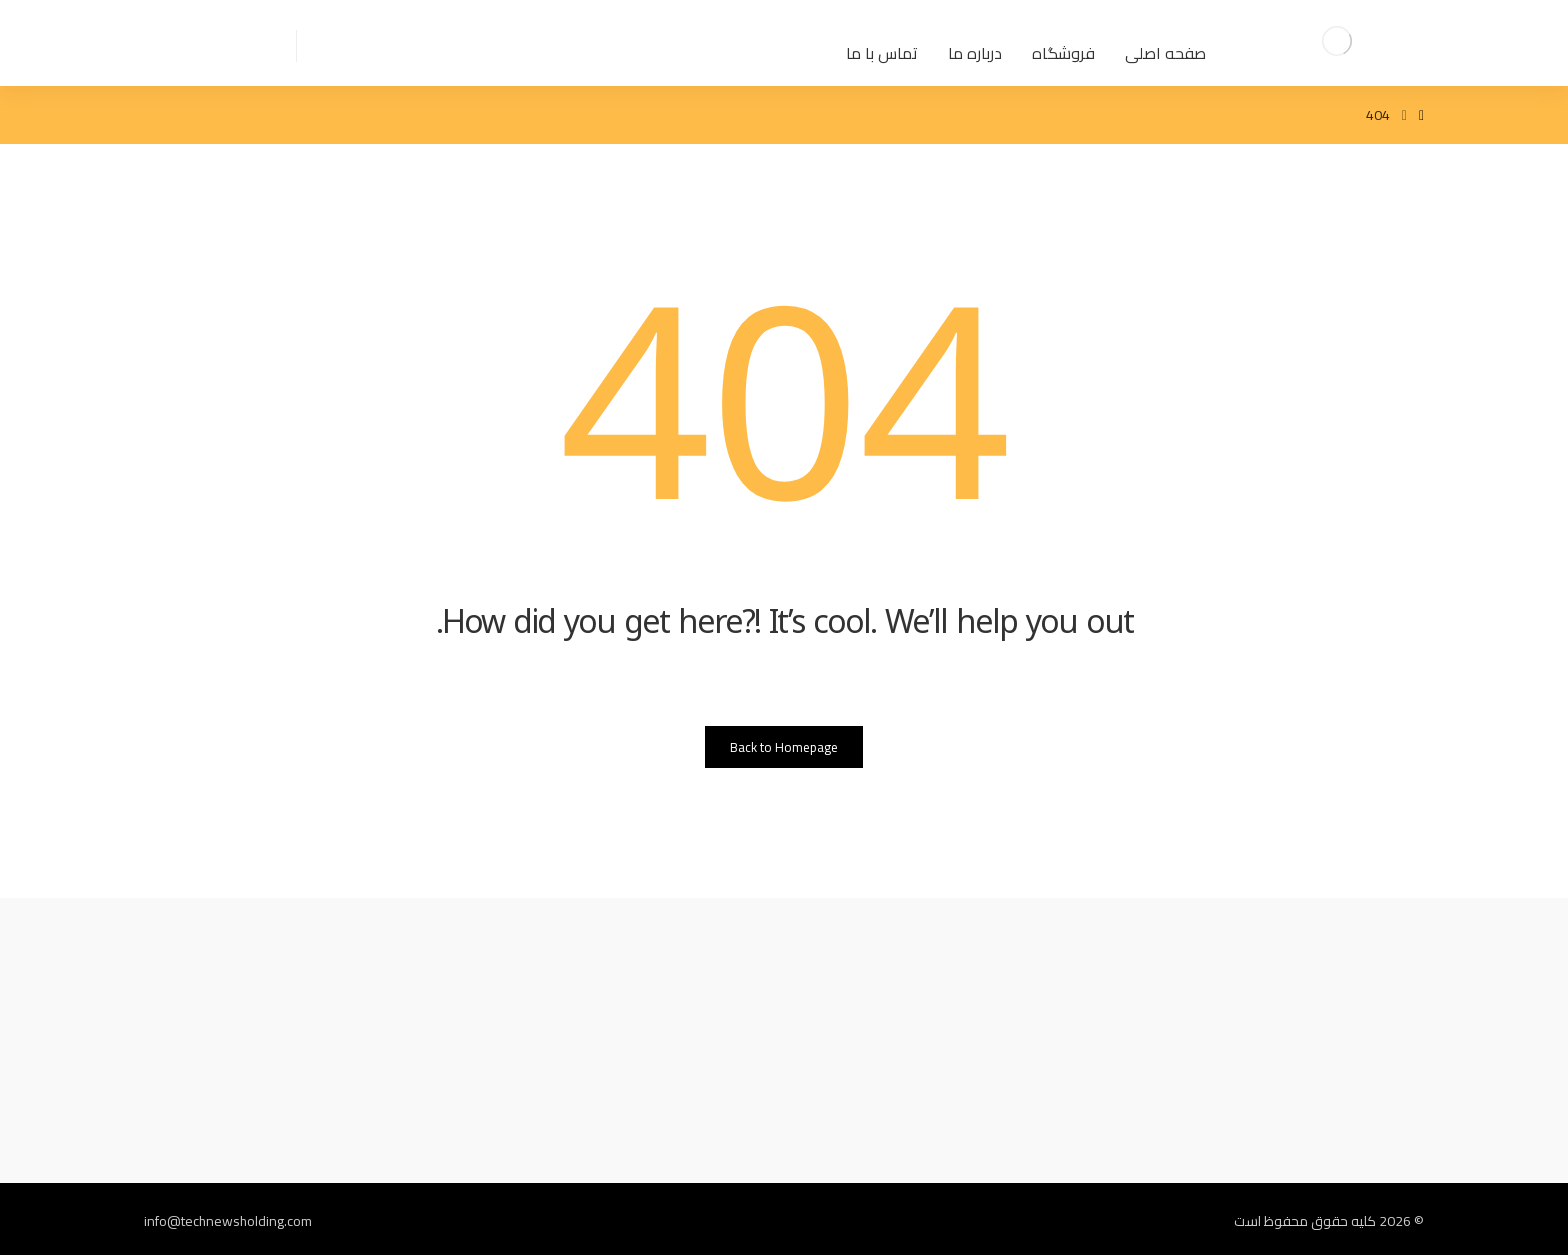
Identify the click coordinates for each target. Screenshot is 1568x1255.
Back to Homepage (784, 747)
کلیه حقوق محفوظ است (1305, 1221)
